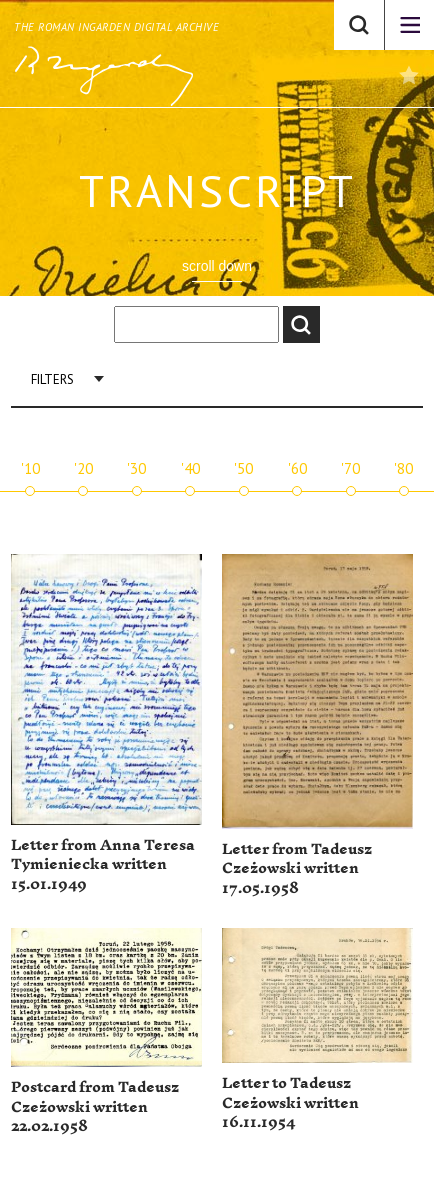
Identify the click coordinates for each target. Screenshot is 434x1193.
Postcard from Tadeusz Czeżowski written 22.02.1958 (95, 1107)
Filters (52, 379)
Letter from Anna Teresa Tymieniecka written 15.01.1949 (103, 865)
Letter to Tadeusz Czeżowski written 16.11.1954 (290, 1103)
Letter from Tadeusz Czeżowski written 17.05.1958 (297, 869)
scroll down (217, 266)
